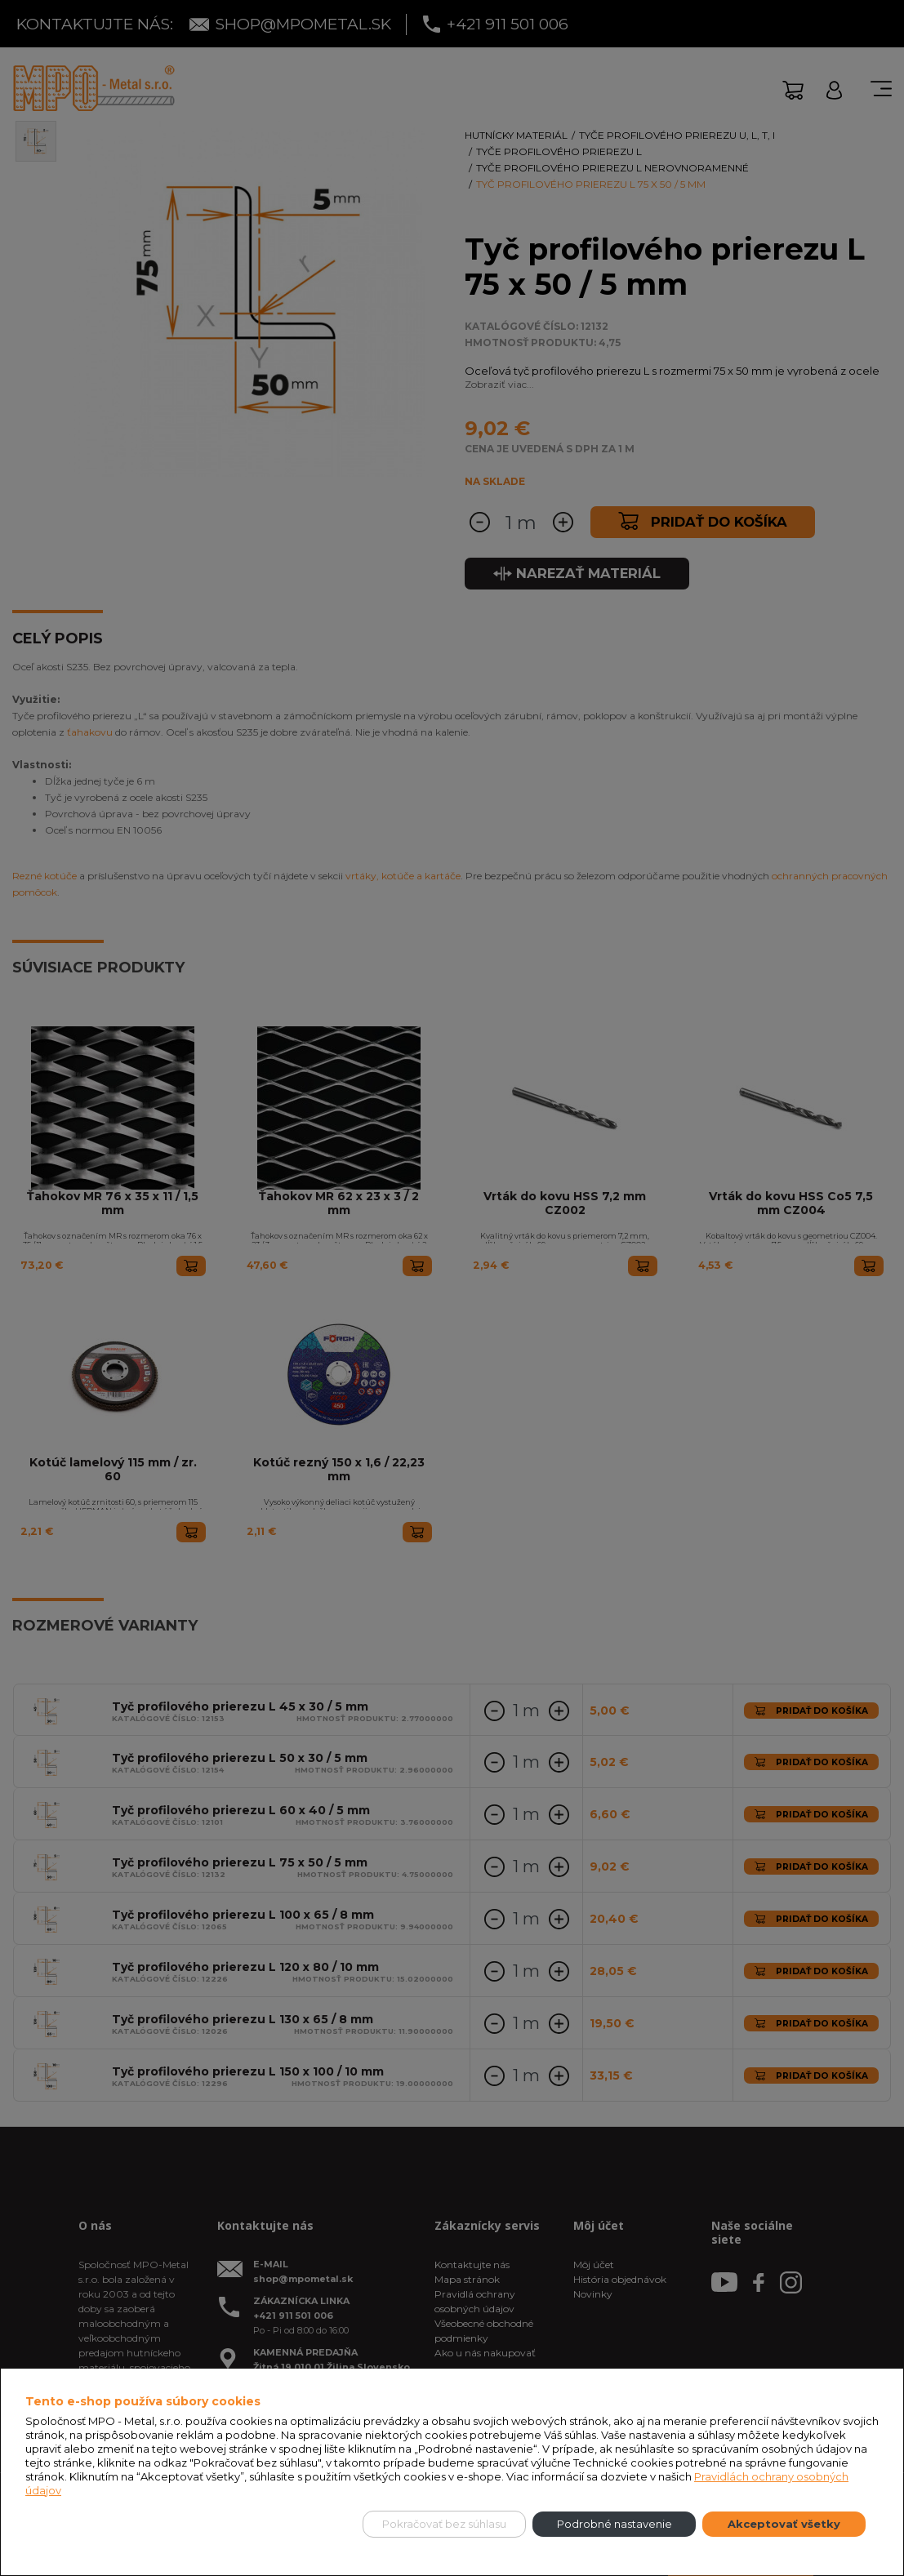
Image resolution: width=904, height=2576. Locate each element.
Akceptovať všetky (784, 2523)
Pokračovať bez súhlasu (444, 2523)
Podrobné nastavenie (614, 2523)
